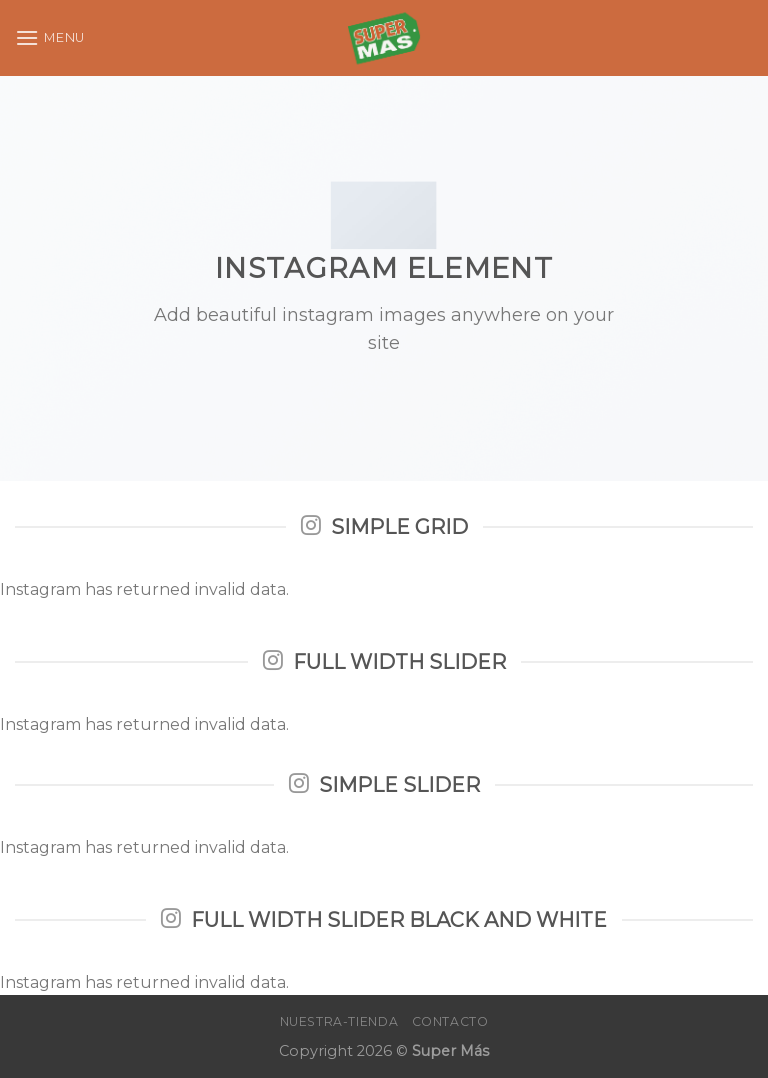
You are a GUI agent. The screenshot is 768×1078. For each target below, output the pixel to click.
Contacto (450, 1021)
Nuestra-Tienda (339, 1021)
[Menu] (50, 37)
